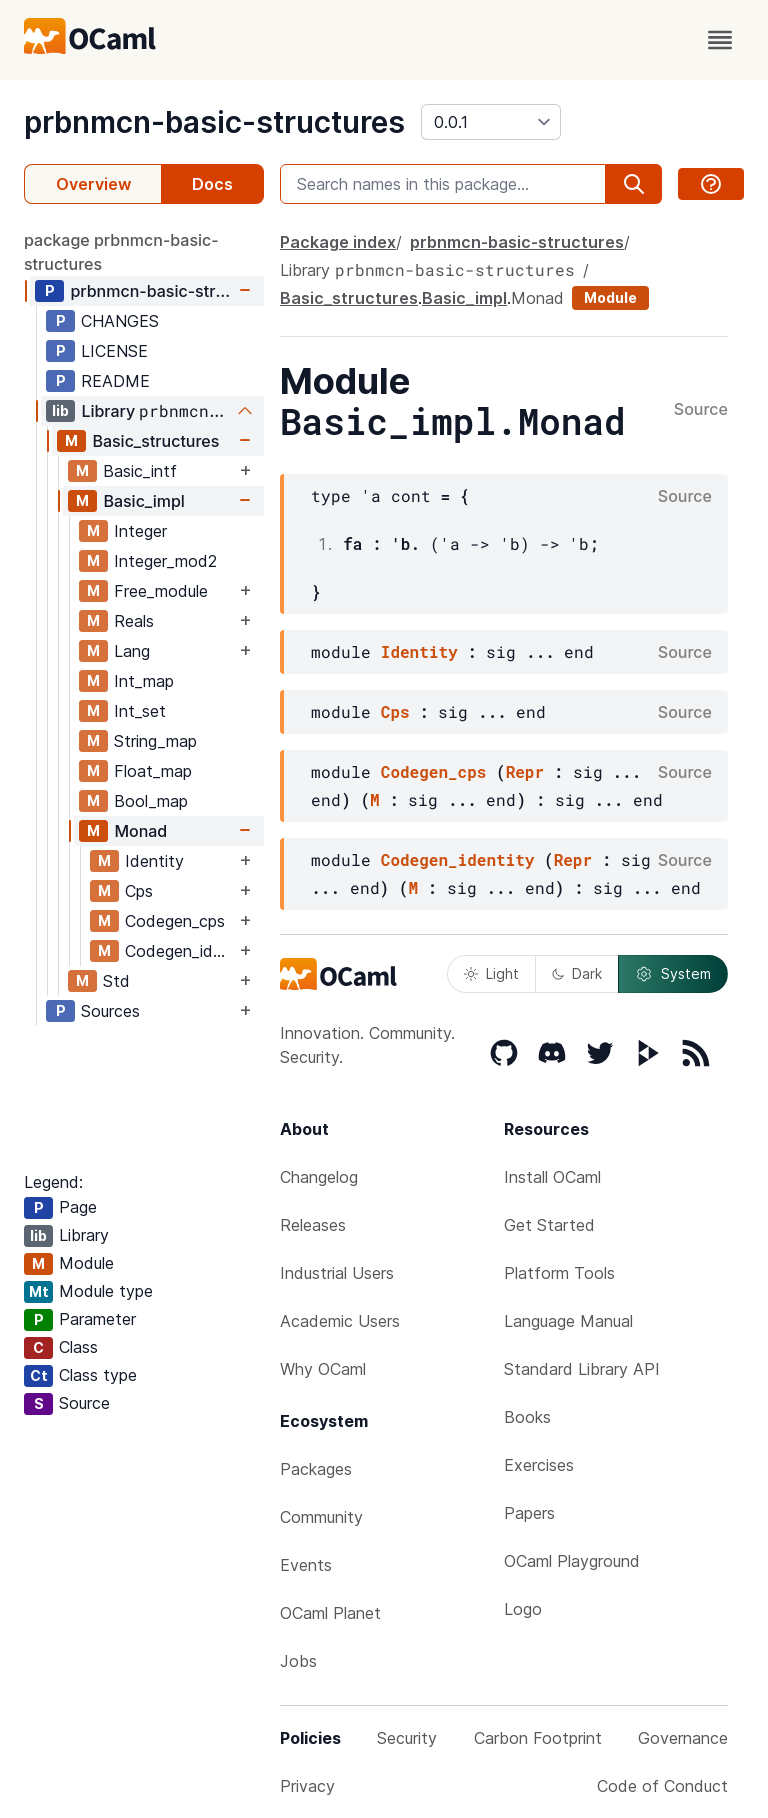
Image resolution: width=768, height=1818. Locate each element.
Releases (313, 1225)
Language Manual (568, 1321)
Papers (529, 1513)
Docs (212, 184)
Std (116, 981)
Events (306, 1565)
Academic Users (340, 1321)
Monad (140, 831)
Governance (683, 1738)
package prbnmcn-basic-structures (121, 252)
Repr (525, 771)
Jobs (298, 1661)
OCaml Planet (330, 1613)
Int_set (140, 711)
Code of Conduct (662, 1786)
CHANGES (120, 321)
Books (527, 1417)
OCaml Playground (572, 1561)
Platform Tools (559, 1273)
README (115, 381)
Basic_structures (155, 441)
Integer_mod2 (165, 561)
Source (701, 410)
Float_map (153, 771)
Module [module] (610, 297)
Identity (154, 861)
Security (407, 1738)
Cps (139, 891)
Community (321, 1517)
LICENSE (114, 351)
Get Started (549, 1225)
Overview (93, 184)
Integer (140, 531)
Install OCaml (552, 1177)
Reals (134, 621)
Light (491, 973)
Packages (316, 1469)
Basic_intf (140, 471)
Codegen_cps (175, 921)
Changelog (319, 1177)
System (673, 974)
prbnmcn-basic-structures (214, 122)
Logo (523, 1609)
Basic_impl (144, 501)
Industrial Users (337, 1273)
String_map (155, 741)
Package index (338, 242)
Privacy (307, 1786)
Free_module (161, 591)
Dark (577, 973)
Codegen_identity (180, 951)
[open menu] (720, 40)
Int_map (144, 681)
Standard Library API (582, 1369)
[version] (491, 122)
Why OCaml (323, 1369)
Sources (110, 1011)
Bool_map (151, 801)
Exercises (539, 1465)
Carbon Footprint (538, 1738)
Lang (132, 651)
